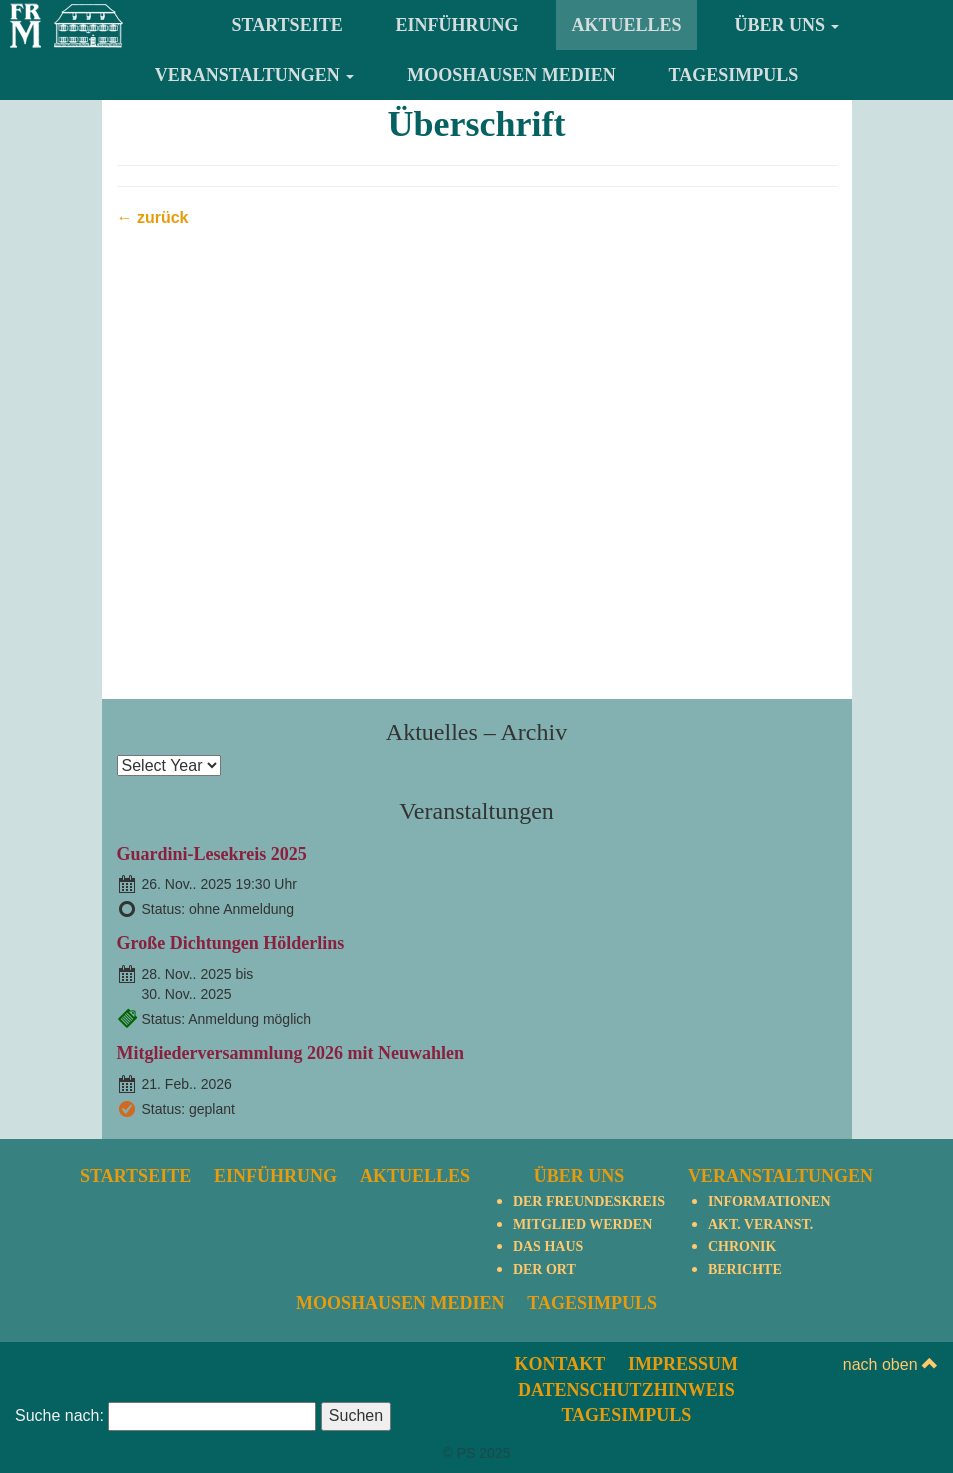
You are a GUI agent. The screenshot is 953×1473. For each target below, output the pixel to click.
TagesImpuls (734, 75)
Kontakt (560, 1364)
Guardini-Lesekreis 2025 (212, 854)
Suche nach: (59, 1415)
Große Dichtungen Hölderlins (231, 943)
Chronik (742, 1246)
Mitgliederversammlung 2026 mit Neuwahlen (290, 1053)
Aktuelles (626, 25)
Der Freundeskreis (589, 1201)
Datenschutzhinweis (626, 1390)
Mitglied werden (582, 1224)
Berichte (745, 1269)
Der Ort (544, 1269)
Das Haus (548, 1246)
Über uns (786, 25)
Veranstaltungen (255, 75)
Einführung (457, 25)
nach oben (890, 1364)
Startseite (287, 25)
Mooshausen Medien (511, 75)
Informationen (769, 1201)
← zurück (153, 217)
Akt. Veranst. (760, 1224)
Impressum (683, 1364)
